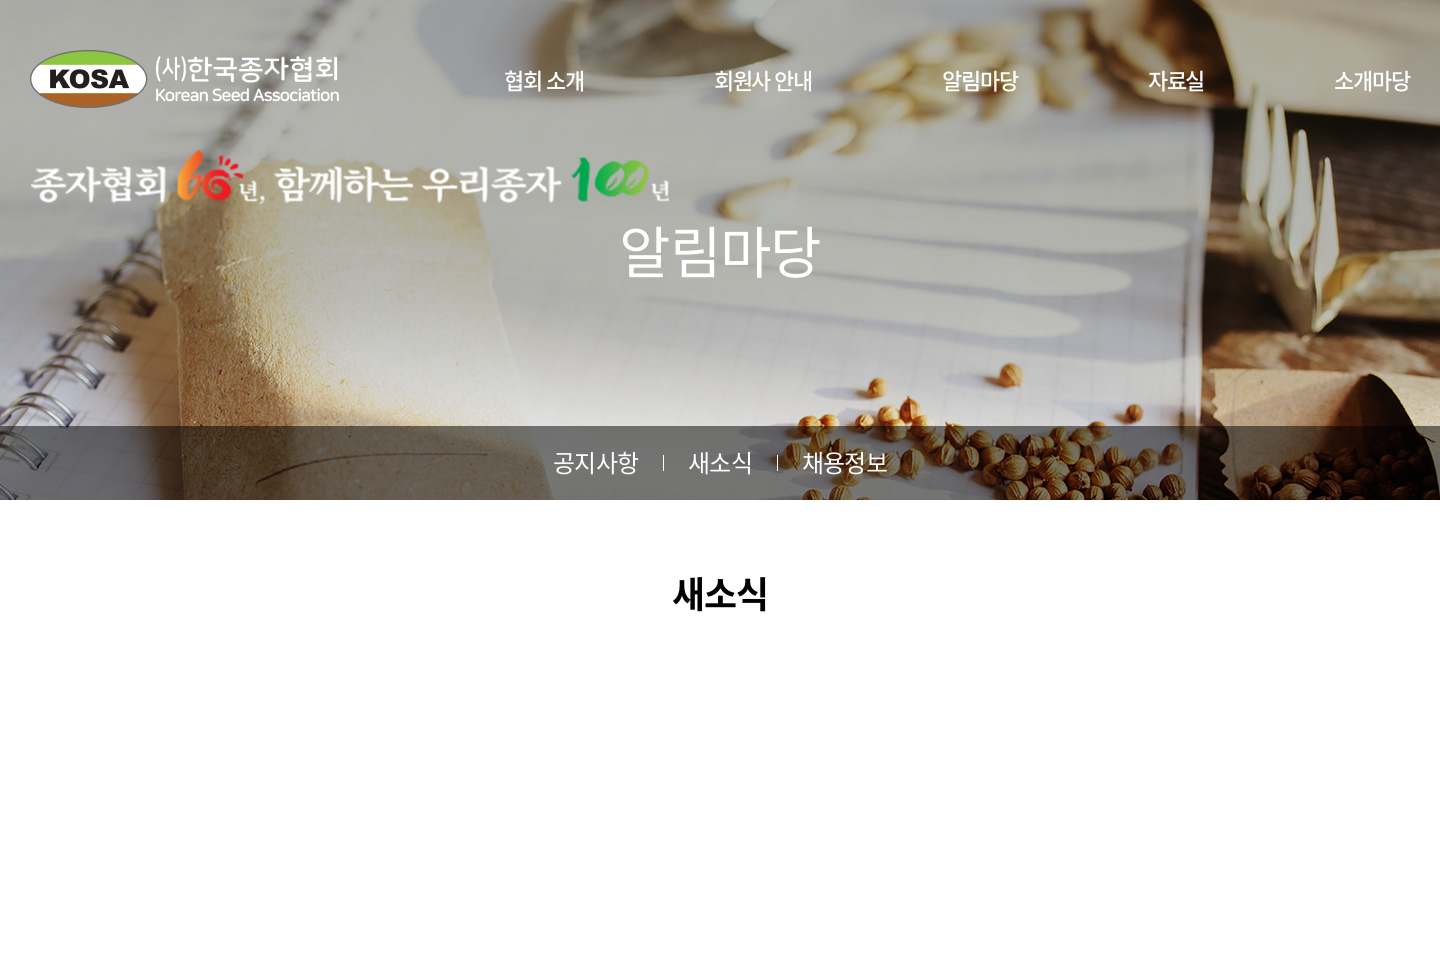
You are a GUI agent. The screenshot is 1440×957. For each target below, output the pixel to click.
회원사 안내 (763, 79)
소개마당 (1372, 79)
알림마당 (980, 79)
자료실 (1176, 79)
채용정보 (844, 462)
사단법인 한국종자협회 (184, 79)
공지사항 (595, 462)
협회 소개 (544, 79)
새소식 (720, 462)
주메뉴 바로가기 (0, 0)
